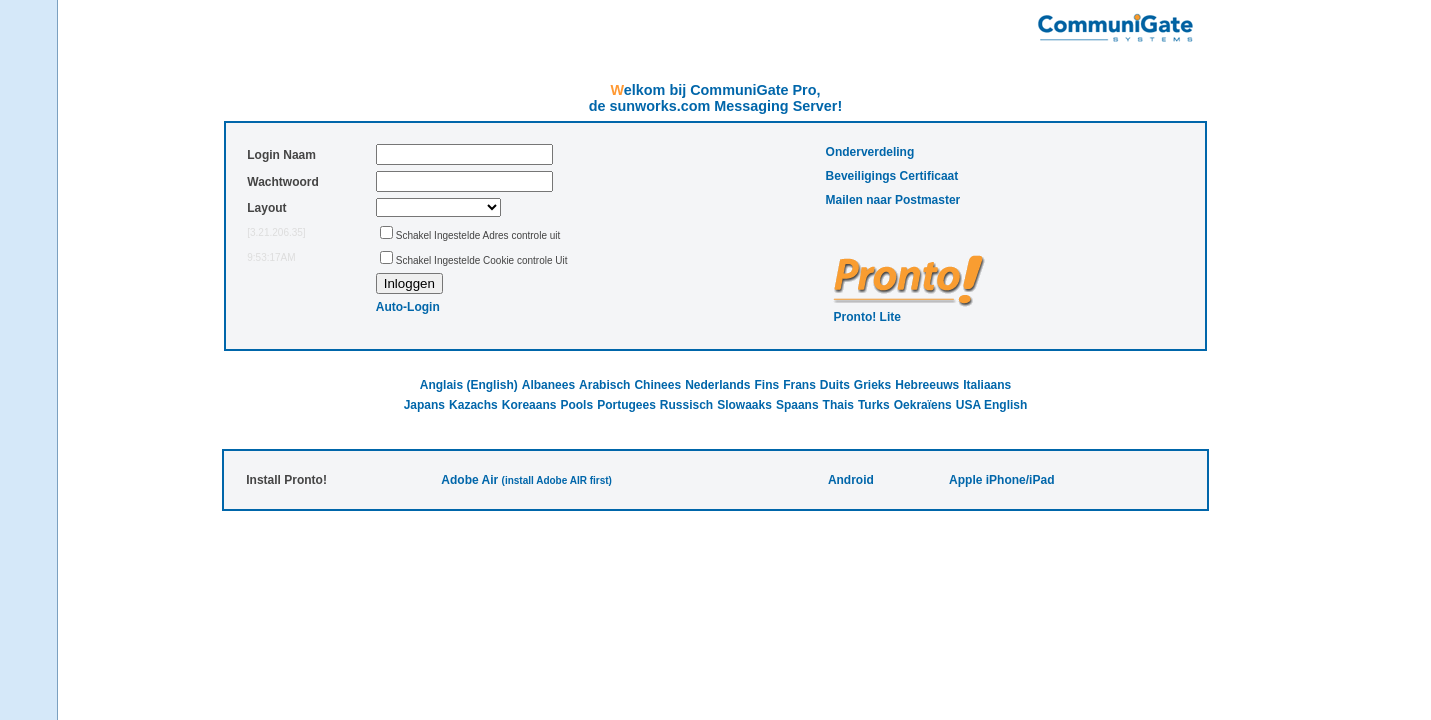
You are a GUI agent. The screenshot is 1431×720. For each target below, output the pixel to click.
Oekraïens (923, 405)
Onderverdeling (870, 152)
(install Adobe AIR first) (557, 480)
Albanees (548, 385)
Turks (874, 405)
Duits (835, 385)
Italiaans (987, 385)
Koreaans (529, 405)
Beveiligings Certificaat (892, 176)
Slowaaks (744, 405)
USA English (992, 405)
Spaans (797, 405)
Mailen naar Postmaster (893, 200)
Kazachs (473, 405)
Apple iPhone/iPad (1001, 480)
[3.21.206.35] (276, 232)
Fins (767, 385)
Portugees (626, 405)
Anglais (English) (469, 385)
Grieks (872, 385)
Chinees (657, 385)
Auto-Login (408, 307)
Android (851, 480)
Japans (424, 405)
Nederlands (717, 385)
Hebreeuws (927, 385)
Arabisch (604, 385)
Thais (838, 405)
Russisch (686, 405)
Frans (799, 385)
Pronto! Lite (867, 317)
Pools (576, 405)
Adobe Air (469, 480)
